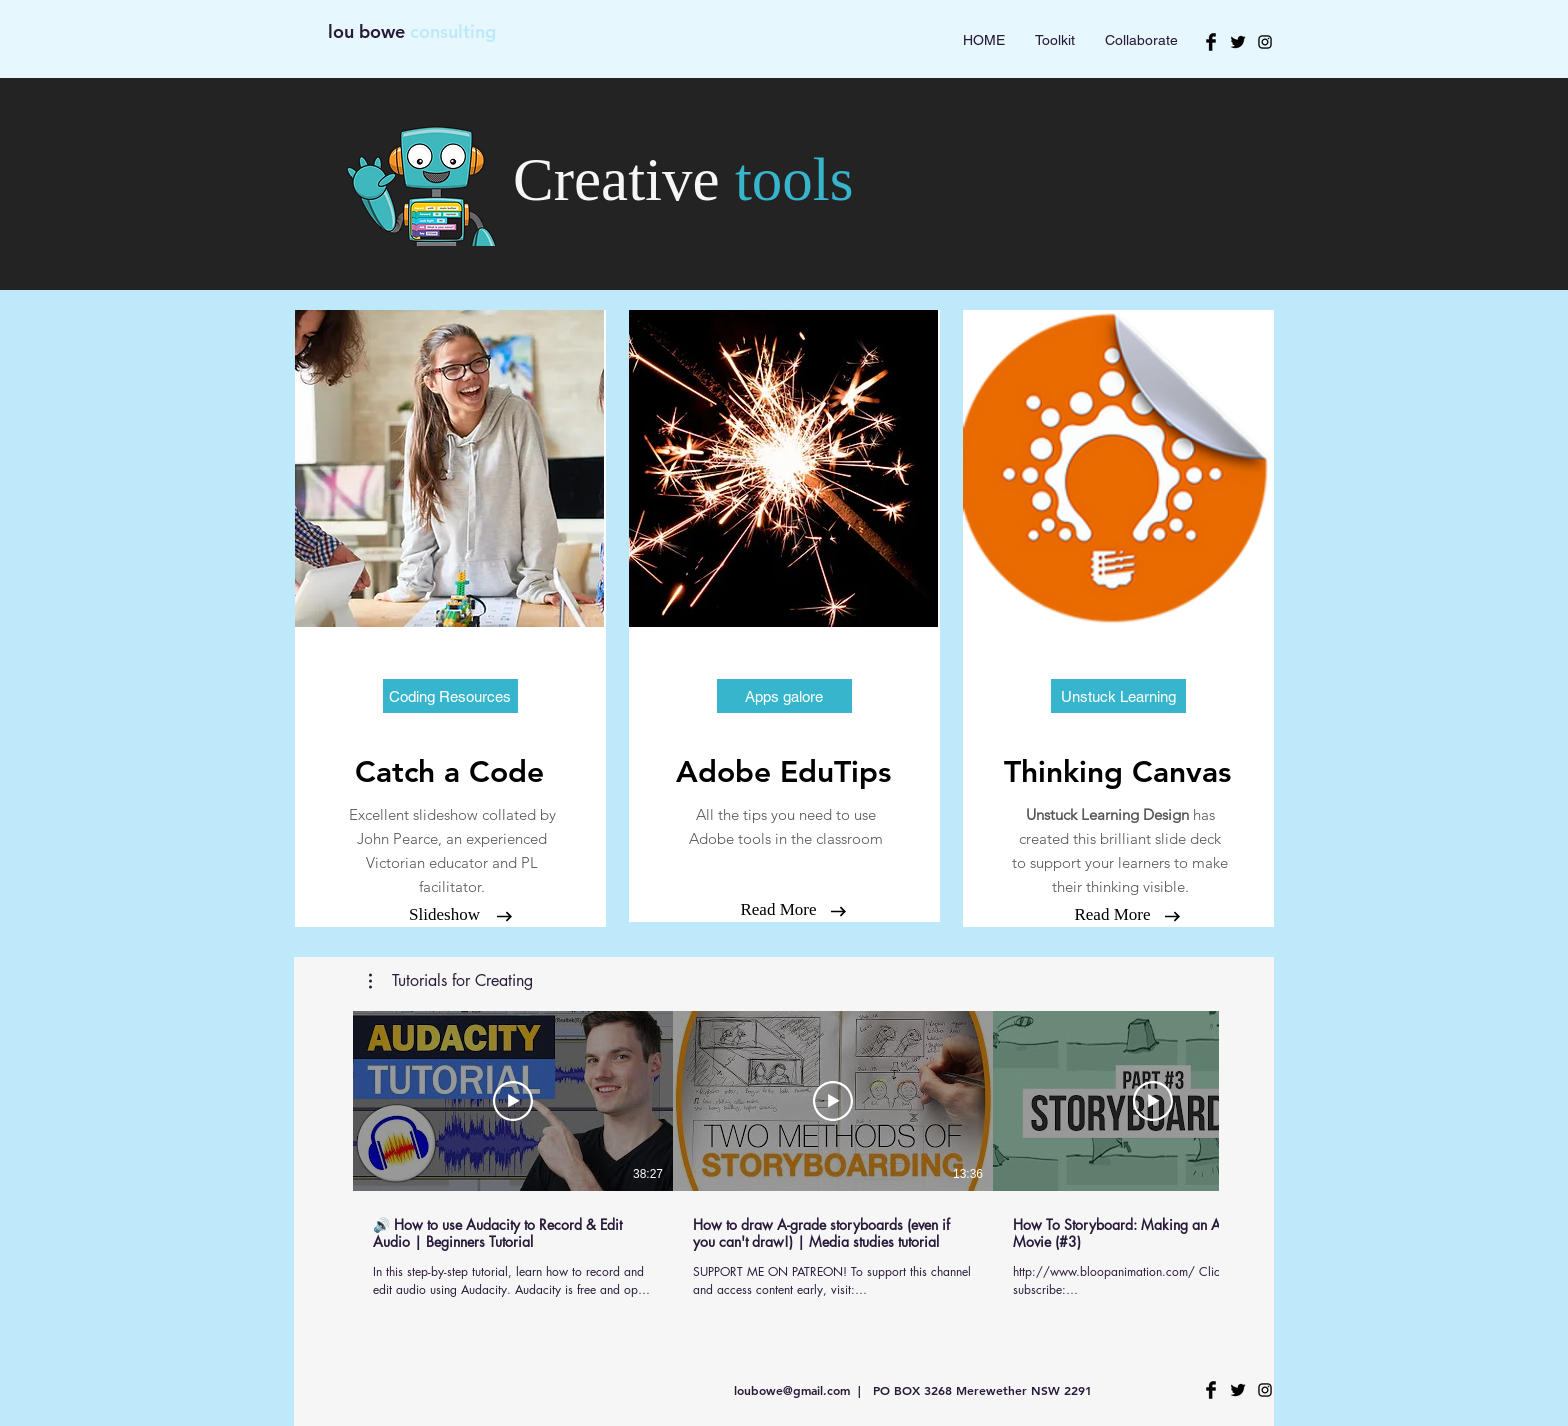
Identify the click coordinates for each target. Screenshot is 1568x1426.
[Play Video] (513, 1101)
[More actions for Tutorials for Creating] (451, 981)
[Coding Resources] (450, 696)
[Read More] (779, 910)
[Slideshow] (445, 915)
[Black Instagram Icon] (1265, 42)
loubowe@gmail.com (792, 1390)
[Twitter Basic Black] (1238, 42)
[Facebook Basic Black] (1211, 42)
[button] (784, 696)
